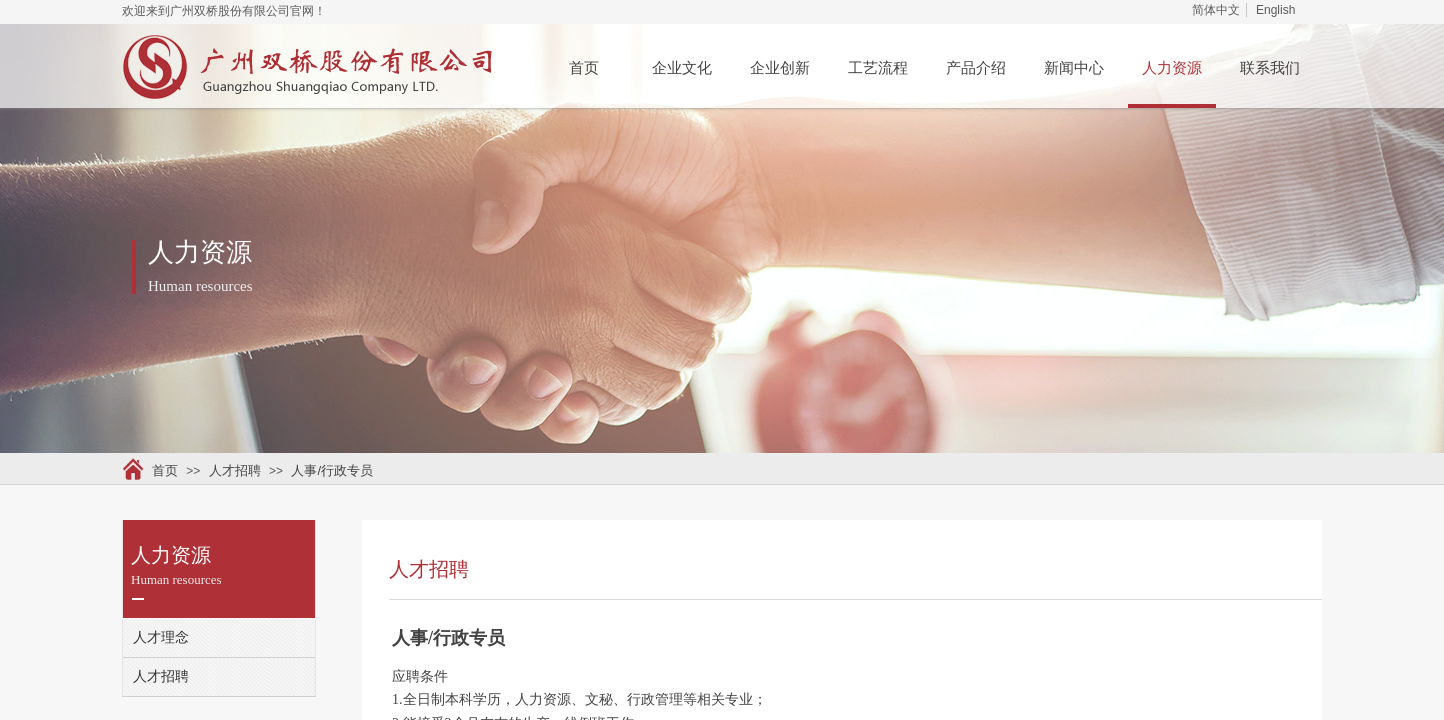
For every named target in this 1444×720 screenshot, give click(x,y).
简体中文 (1216, 10)
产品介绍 (976, 68)
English (1275, 10)
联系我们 (1270, 68)
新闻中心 (1074, 68)
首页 (584, 68)
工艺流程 (878, 68)
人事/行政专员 (332, 470)
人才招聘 (235, 470)
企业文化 (682, 68)
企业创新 (780, 68)
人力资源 (1172, 68)
